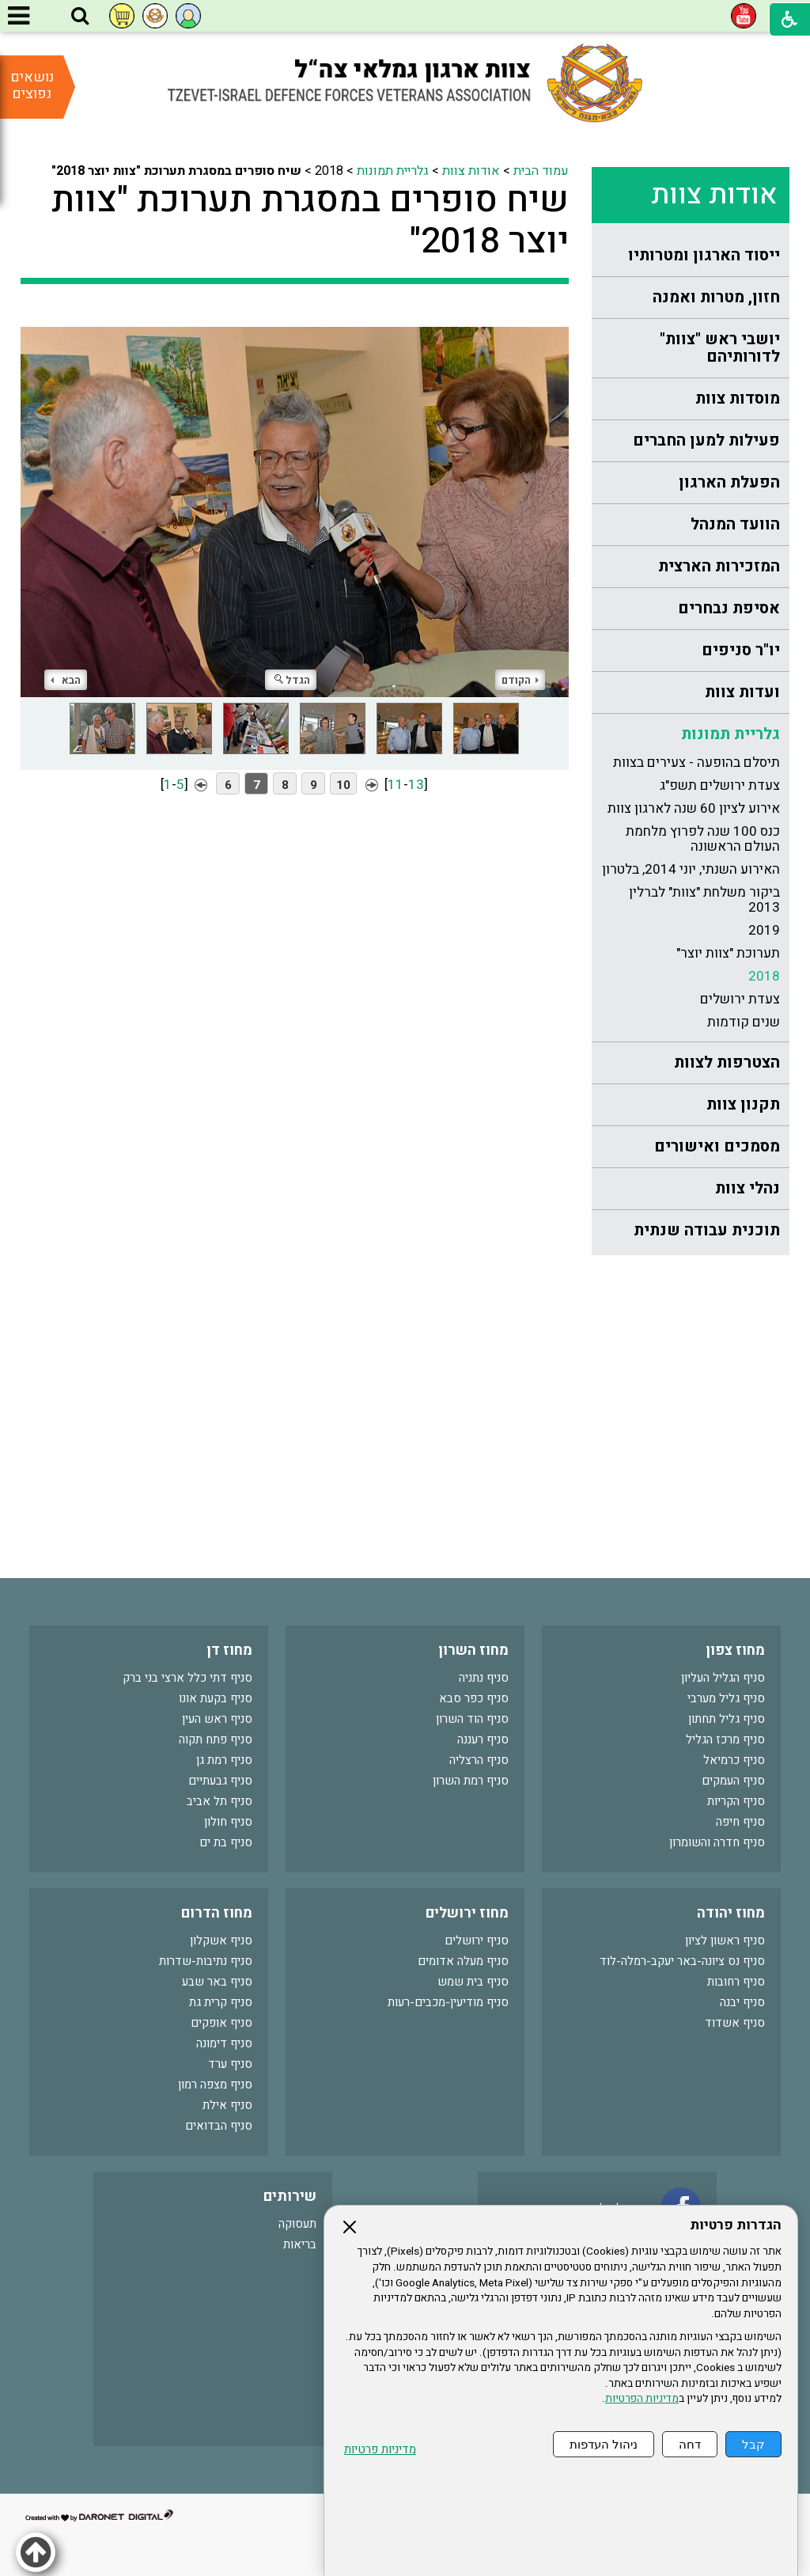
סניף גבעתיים (220, 1780)
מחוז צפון (735, 1650)
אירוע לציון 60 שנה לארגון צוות (694, 808)
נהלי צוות (747, 1188)
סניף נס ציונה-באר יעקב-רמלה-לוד (682, 1961)
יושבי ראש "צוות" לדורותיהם (720, 348)
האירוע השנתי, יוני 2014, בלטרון (691, 869)
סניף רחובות (736, 1981)
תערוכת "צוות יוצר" (728, 953)
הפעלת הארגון (729, 482)
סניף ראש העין (217, 1719)
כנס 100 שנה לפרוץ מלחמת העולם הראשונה (703, 838)
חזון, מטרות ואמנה (716, 297)
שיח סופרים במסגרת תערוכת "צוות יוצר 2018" (310, 220)
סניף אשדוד (735, 2023)
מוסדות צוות (737, 398)
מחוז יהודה (731, 1913)
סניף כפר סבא (474, 1698)
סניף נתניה (484, 1677)
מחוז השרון (473, 1650)
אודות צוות (714, 194)
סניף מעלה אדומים (463, 1961)
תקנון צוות (743, 1104)
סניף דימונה (224, 2043)
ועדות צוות (742, 692)
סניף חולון (228, 1822)
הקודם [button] (520, 680)
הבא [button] (66, 680)
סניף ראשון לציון (725, 1940)
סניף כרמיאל (734, 1760)
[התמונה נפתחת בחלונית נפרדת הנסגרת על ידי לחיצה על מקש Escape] (295, 502)
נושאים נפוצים (32, 85)
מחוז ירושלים (467, 1913)
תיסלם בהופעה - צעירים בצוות (696, 762)
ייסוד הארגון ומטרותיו (704, 255)
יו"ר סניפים (741, 650)
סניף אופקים (221, 2023)
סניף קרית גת (220, 2002)
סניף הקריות (736, 1801)
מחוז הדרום (216, 1913)
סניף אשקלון (221, 1940)
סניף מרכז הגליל (725, 1739)
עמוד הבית (541, 170)
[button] (80, 16)
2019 (764, 930)
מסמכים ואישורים (717, 1146)
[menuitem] (690, 256)
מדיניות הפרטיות (642, 2399)
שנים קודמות (743, 1022)
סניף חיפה (740, 1822)
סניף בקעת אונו (215, 1698)
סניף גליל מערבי (726, 1698)
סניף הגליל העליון (723, 1677)
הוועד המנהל (735, 524)
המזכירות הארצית (719, 566)
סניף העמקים (733, 1780)
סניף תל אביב (219, 1801)
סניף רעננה (483, 1739)
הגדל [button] (292, 680)
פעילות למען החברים (706, 440)
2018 (764, 976)
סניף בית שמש (473, 1981)
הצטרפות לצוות (727, 1062)
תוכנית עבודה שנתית (707, 1230)
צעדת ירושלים (740, 999)
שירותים (289, 2196)
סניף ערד (230, 2064)
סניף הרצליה (479, 1760)
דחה (690, 2444)
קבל (753, 2444)
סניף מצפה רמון (215, 2084)
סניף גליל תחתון (726, 1719)
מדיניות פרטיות (380, 2449)
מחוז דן (229, 1650)
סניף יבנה (742, 2002)
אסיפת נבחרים (729, 608)
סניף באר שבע (217, 1981)
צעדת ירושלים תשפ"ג (720, 785)
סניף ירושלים (477, 1940)
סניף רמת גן (224, 1760)
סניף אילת (227, 2105)
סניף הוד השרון (472, 1719)
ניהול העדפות (604, 2444)
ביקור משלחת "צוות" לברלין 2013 (704, 899)
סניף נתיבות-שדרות (205, 1961)
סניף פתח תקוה (215, 1739)
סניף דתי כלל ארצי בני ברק (187, 1677)
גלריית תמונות (730, 734)
